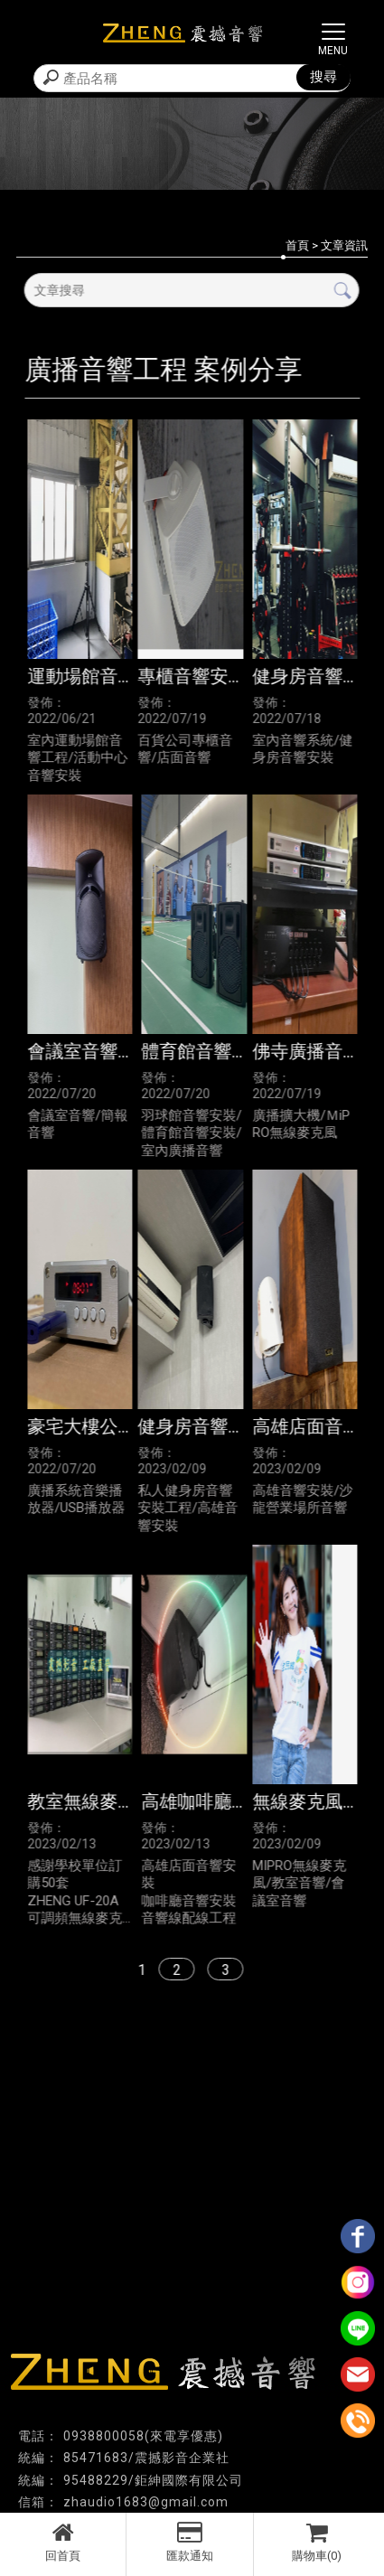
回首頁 (63, 2541)
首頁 (297, 245)
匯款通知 (189, 2541)
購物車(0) (317, 2541)
